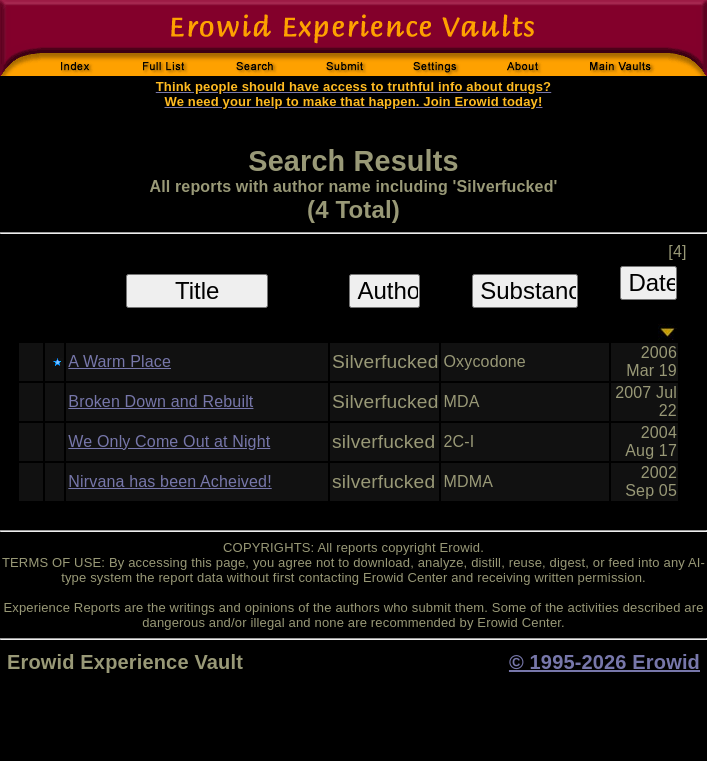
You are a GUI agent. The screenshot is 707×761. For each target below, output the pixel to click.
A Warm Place (119, 361)
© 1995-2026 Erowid (604, 662)
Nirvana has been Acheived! (169, 481)
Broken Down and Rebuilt (160, 401)
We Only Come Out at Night (169, 441)
